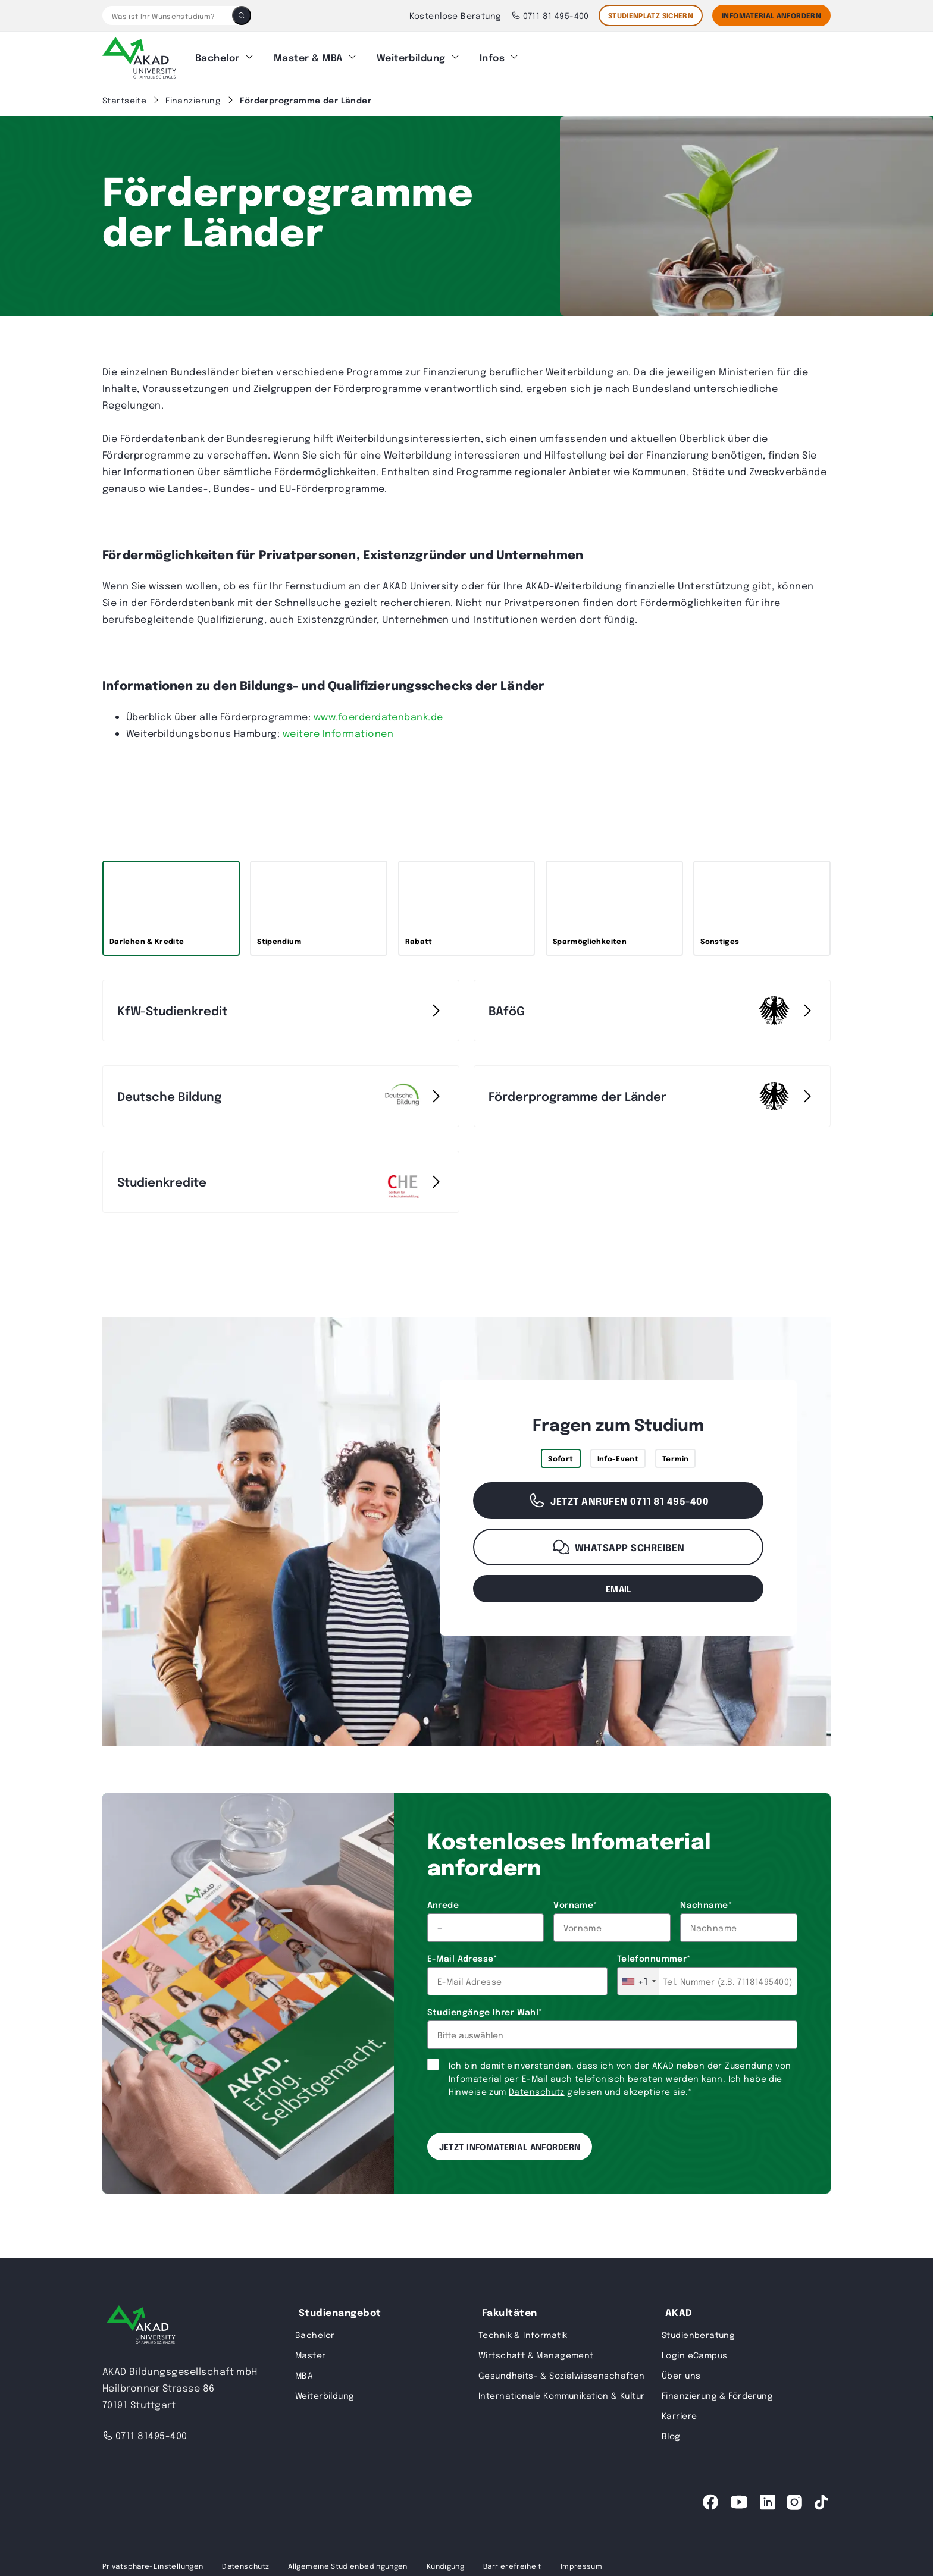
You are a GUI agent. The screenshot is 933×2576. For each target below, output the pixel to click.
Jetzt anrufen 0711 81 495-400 (618, 1501)
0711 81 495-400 (550, 15)
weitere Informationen (338, 733)
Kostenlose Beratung (455, 15)
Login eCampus (694, 2354)
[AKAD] (139, 58)
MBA (304, 2375)
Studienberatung (698, 2334)
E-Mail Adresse (462, 1958)
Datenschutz (537, 2091)
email (618, 1588)
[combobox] (638, 1981)
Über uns (681, 2375)
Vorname (575, 1904)
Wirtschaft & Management (536, 2354)
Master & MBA (308, 57)
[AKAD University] (141, 2327)
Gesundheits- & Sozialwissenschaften (561, 2375)
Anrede (443, 1904)
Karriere (679, 2415)
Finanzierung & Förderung (717, 2395)
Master (310, 2354)
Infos (492, 57)
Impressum (581, 2566)
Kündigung (445, 2566)
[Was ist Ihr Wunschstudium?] (167, 15)
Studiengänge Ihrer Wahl (485, 2011)
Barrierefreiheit (512, 2566)
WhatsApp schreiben (618, 1547)
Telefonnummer (654, 1958)
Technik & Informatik (522, 2334)
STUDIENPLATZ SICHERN (650, 15)
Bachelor (217, 57)
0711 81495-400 (144, 2435)
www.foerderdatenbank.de (378, 716)
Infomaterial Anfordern (771, 15)
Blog (671, 2435)
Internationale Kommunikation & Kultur (561, 2395)
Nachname (706, 1904)
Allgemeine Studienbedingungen (347, 2566)
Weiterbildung (411, 57)
